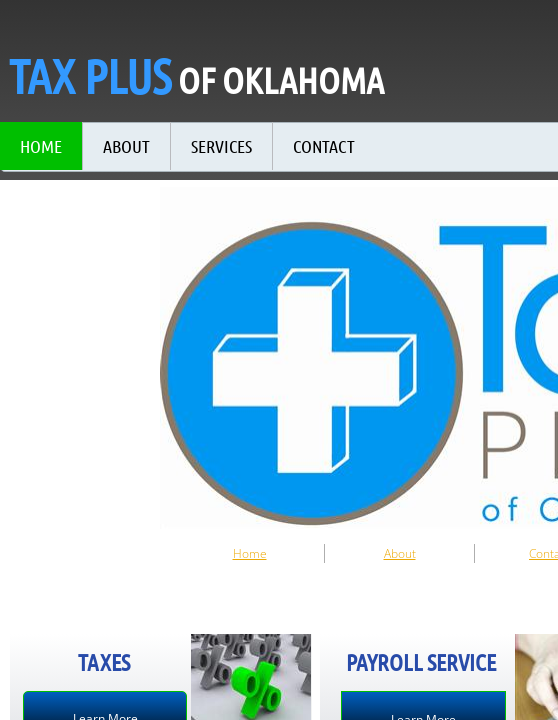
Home (250, 553)
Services (221, 146)
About (400, 553)
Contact (324, 146)
